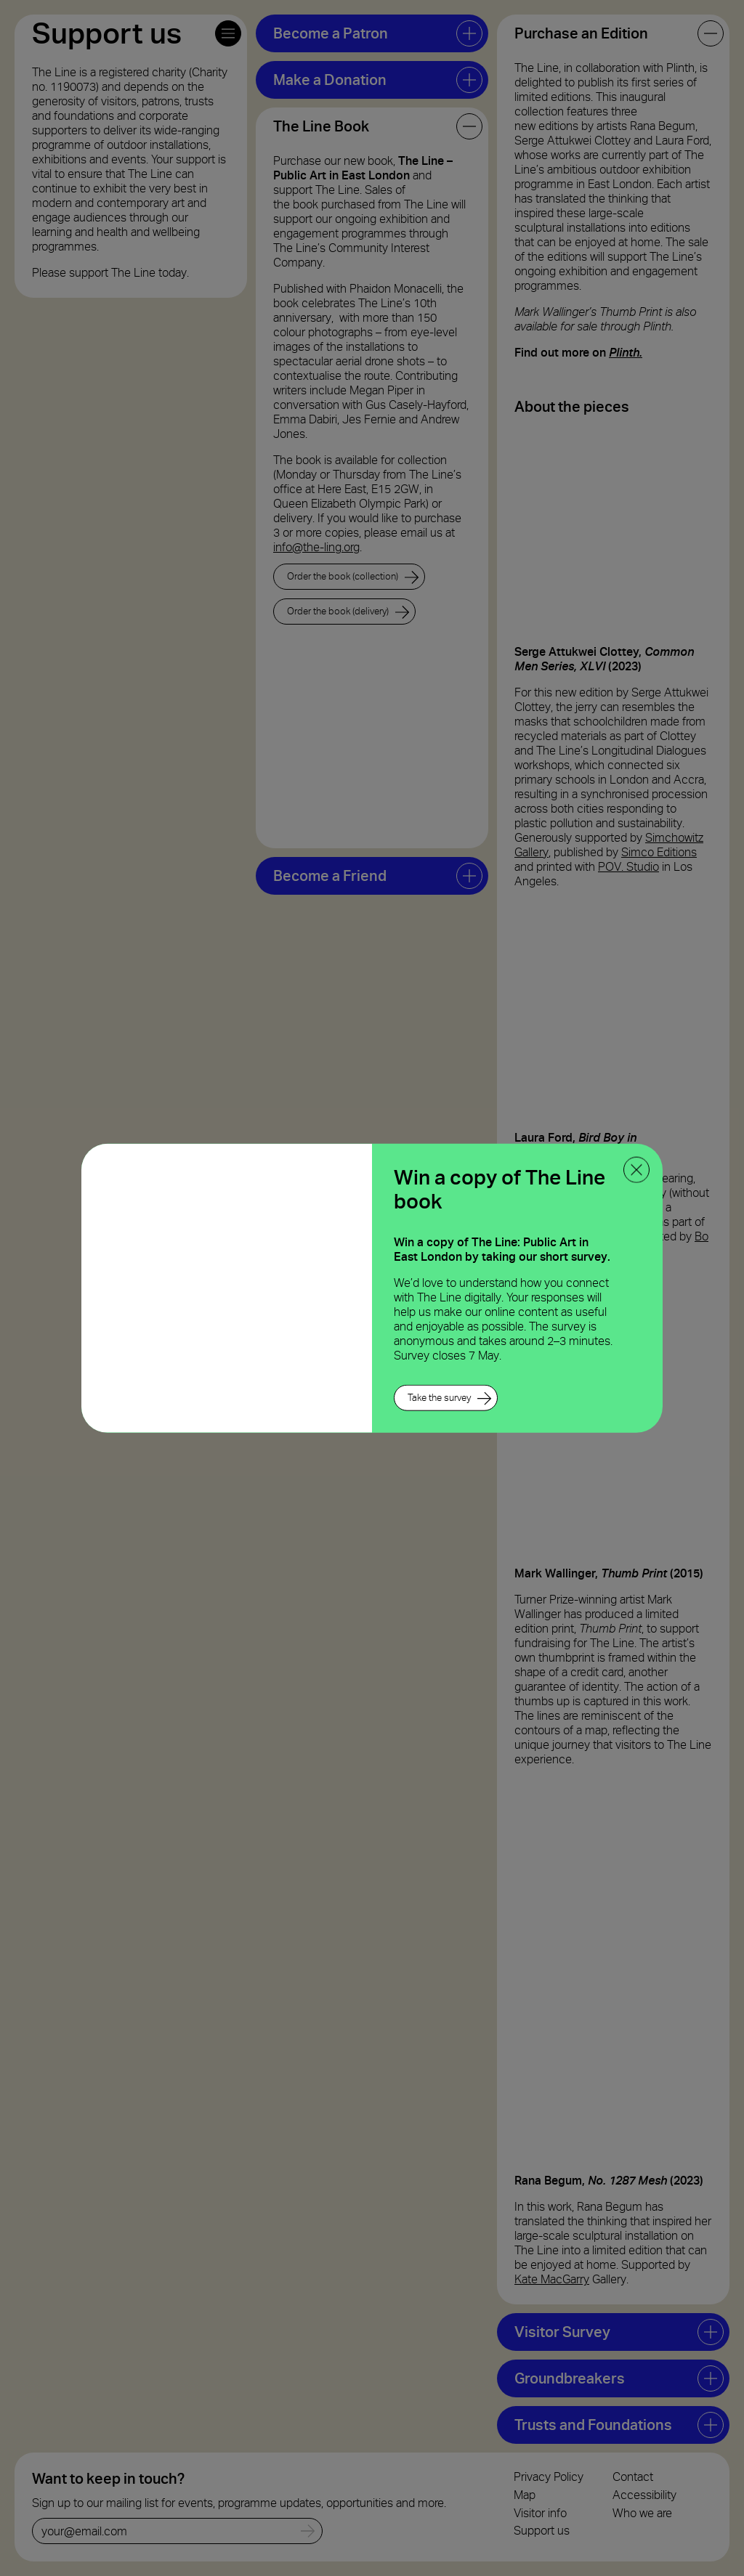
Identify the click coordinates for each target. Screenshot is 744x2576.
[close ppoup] (636, 1169)
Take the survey (439, 1397)
